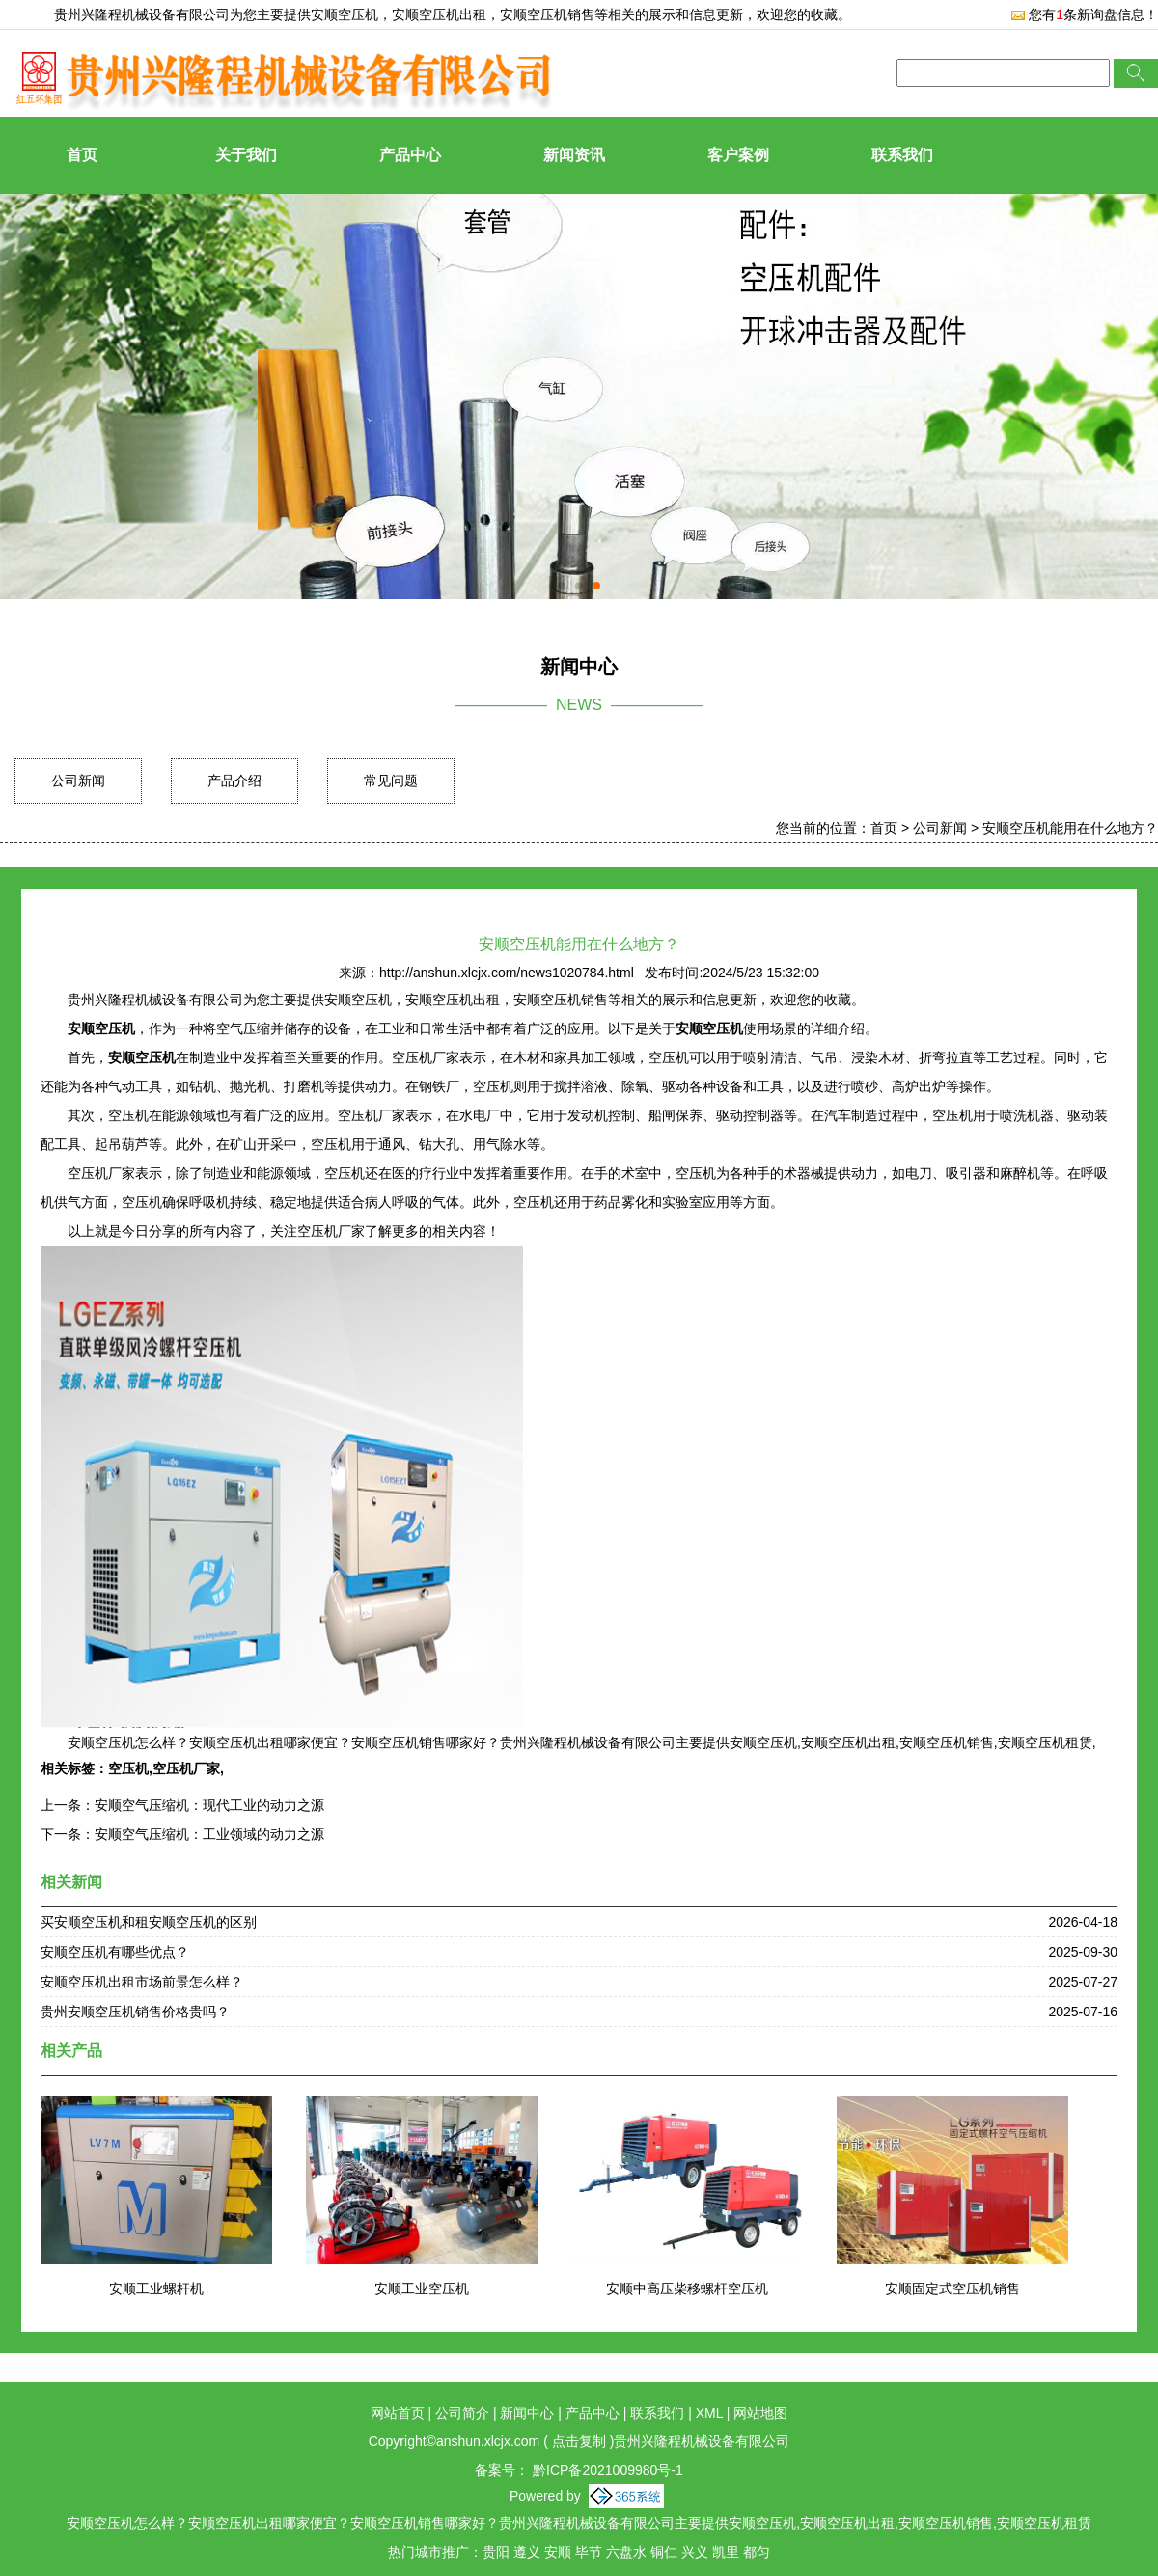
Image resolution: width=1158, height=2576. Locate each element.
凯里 (725, 2552)
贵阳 (496, 2552)
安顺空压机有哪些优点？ (115, 1951)
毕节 (588, 2552)
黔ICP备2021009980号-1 (606, 2470)
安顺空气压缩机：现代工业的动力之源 (209, 1805)
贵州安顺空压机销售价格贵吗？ (135, 2011)
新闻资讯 (574, 155)
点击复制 (579, 2441)
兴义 (694, 2552)
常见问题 (391, 780)
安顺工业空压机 (421, 2288)
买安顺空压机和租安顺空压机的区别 (149, 1922)
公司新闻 (78, 780)
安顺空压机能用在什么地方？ (1070, 828)
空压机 (128, 1768)
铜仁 (663, 2552)
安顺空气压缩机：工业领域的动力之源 (209, 1834)
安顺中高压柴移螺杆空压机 (687, 2288)
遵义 (526, 2552)
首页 (82, 155)
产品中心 (410, 155)
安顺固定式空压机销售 (952, 2288)
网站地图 (760, 2413)
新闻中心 (527, 2413)
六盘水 (626, 2552)
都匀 (756, 2552)
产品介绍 (234, 780)
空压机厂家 (186, 1768)
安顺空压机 (344, 14)
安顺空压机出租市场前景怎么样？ (142, 1981)
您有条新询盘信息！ (1084, 14)
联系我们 (902, 155)
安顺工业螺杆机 (156, 2288)
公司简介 (462, 2413)
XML (709, 2413)
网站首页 (398, 2413)
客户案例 (738, 155)
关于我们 (246, 155)
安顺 (557, 2552)
